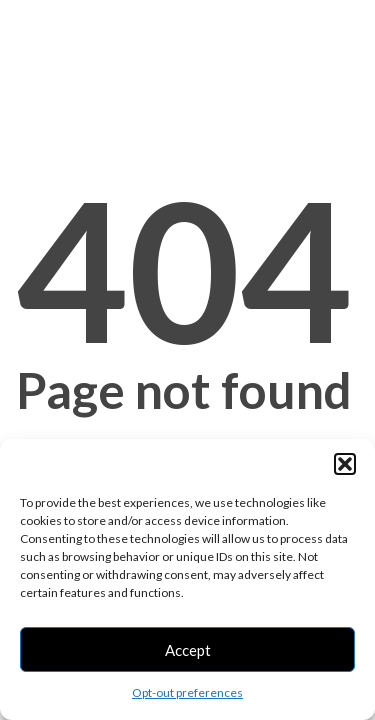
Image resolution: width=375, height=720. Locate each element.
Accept (188, 650)
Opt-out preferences (187, 692)
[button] (345, 464)
